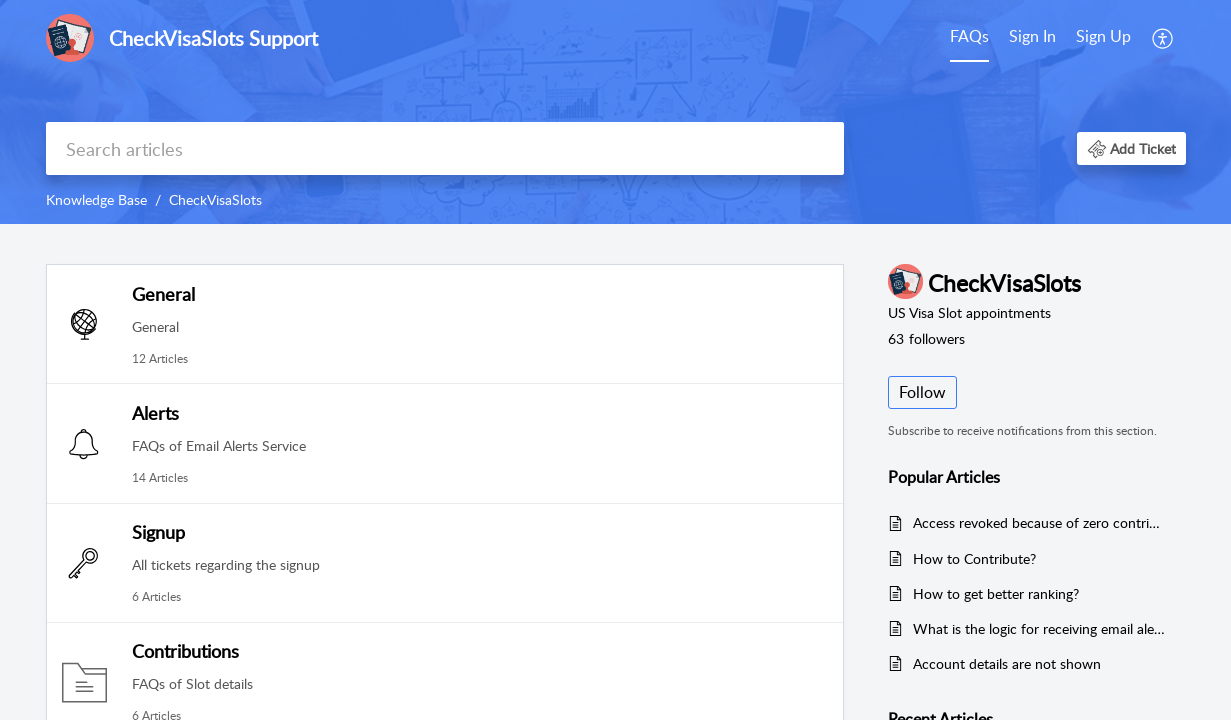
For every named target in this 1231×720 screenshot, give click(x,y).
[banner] (615, 112)
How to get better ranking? (996, 593)
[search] (445, 148)
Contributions (185, 651)
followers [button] (926, 338)
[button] (1131, 148)
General (163, 294)
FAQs (969, 36)
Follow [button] (922, 392)
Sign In (1032, 36)
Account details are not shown (1007, 663)
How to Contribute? (974, 558)
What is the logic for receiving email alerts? (1039, 628)
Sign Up (1103, 36)
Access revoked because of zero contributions (1039, 522)
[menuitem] (1070, 38)
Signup (158, 532)
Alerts (155, 413)
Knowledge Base (96, 199)
